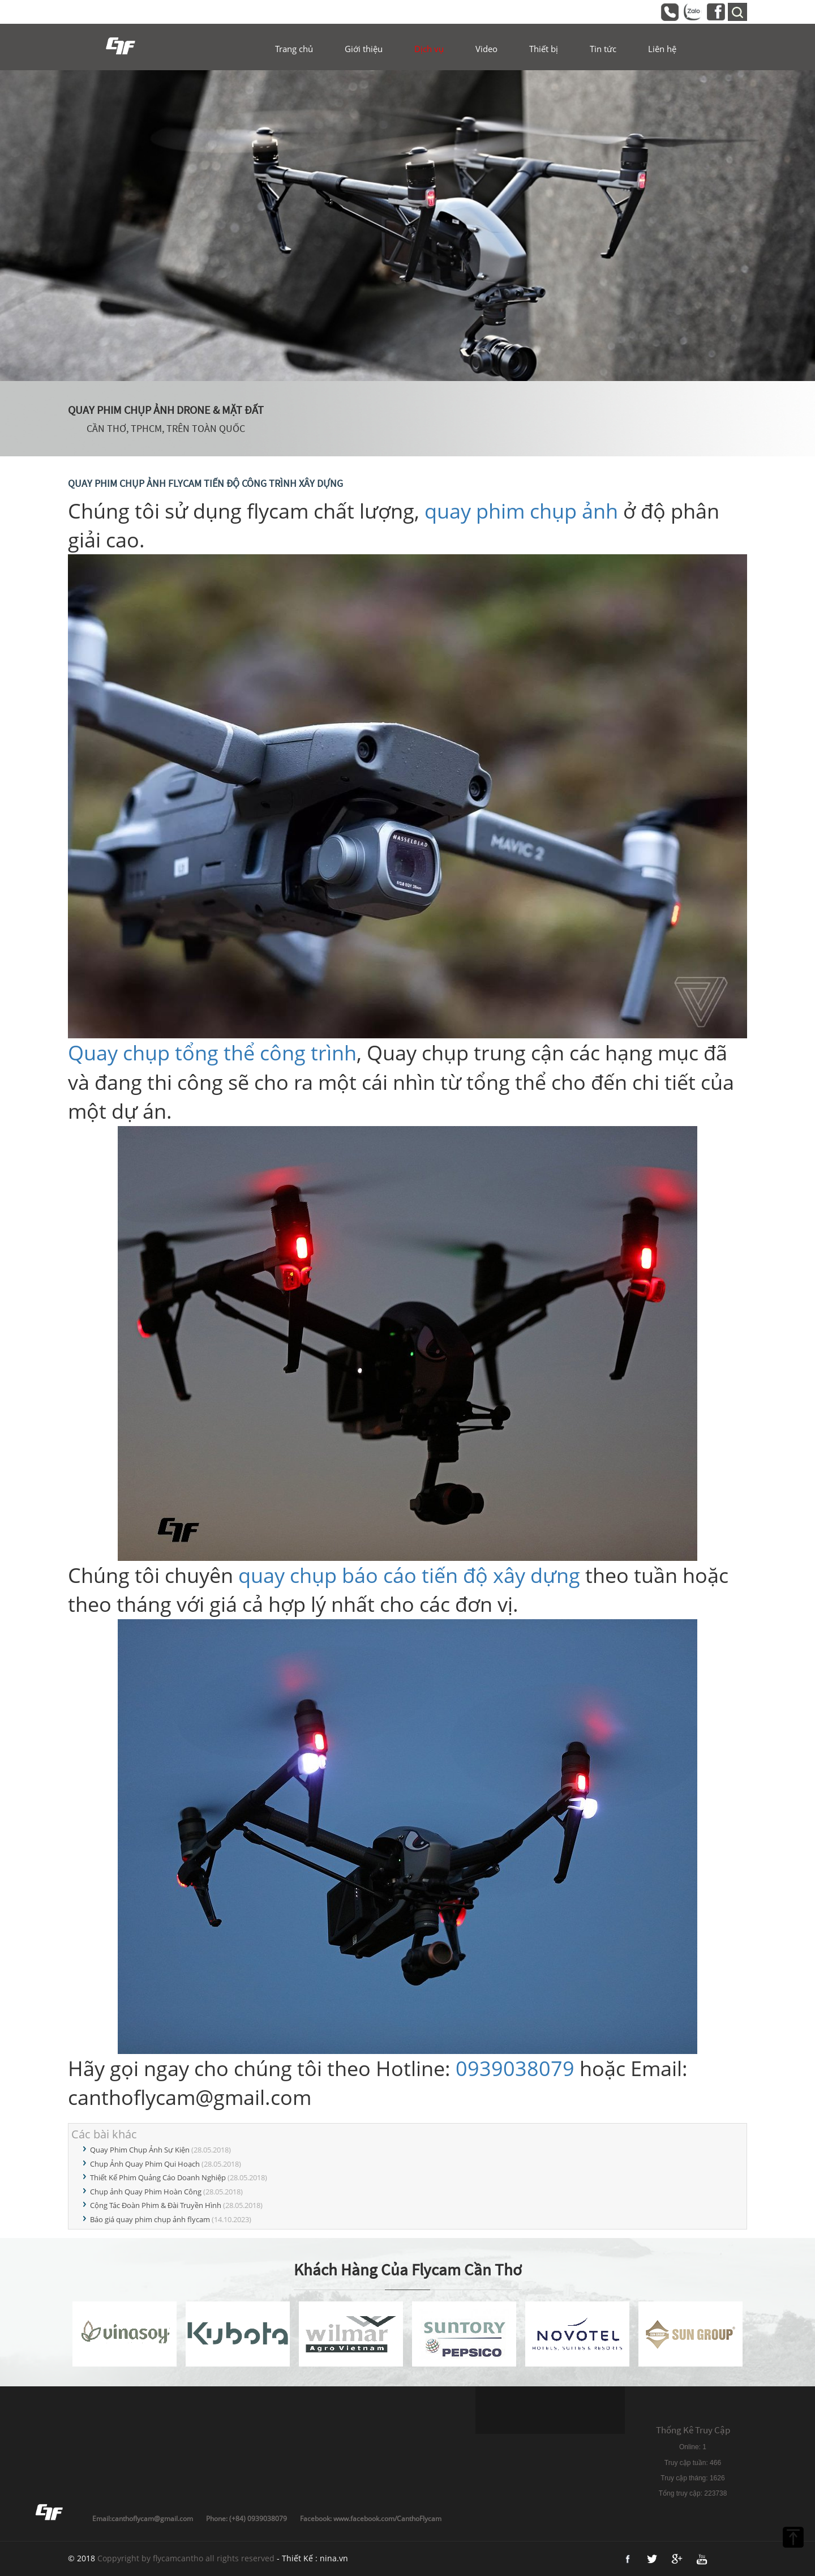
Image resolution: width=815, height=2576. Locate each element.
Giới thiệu (364, 48)
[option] (407, 225)
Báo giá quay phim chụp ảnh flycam (150, 2219)
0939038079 (515, 2068)
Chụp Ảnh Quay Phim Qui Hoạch (145, 2164)
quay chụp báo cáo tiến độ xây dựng (409, 1575)
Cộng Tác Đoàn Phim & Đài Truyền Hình (155, 2205)
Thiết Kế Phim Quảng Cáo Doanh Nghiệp (158, 2177)
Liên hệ (662, 48)
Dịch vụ (429, 48)
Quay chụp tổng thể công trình (212, 1053)
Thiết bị (543, 48)
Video (486, 48)
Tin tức (603, 48)
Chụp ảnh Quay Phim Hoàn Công (145, 2191)
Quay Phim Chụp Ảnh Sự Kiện (140, 2150)
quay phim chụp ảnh (521, 511)
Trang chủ (294, 48)
